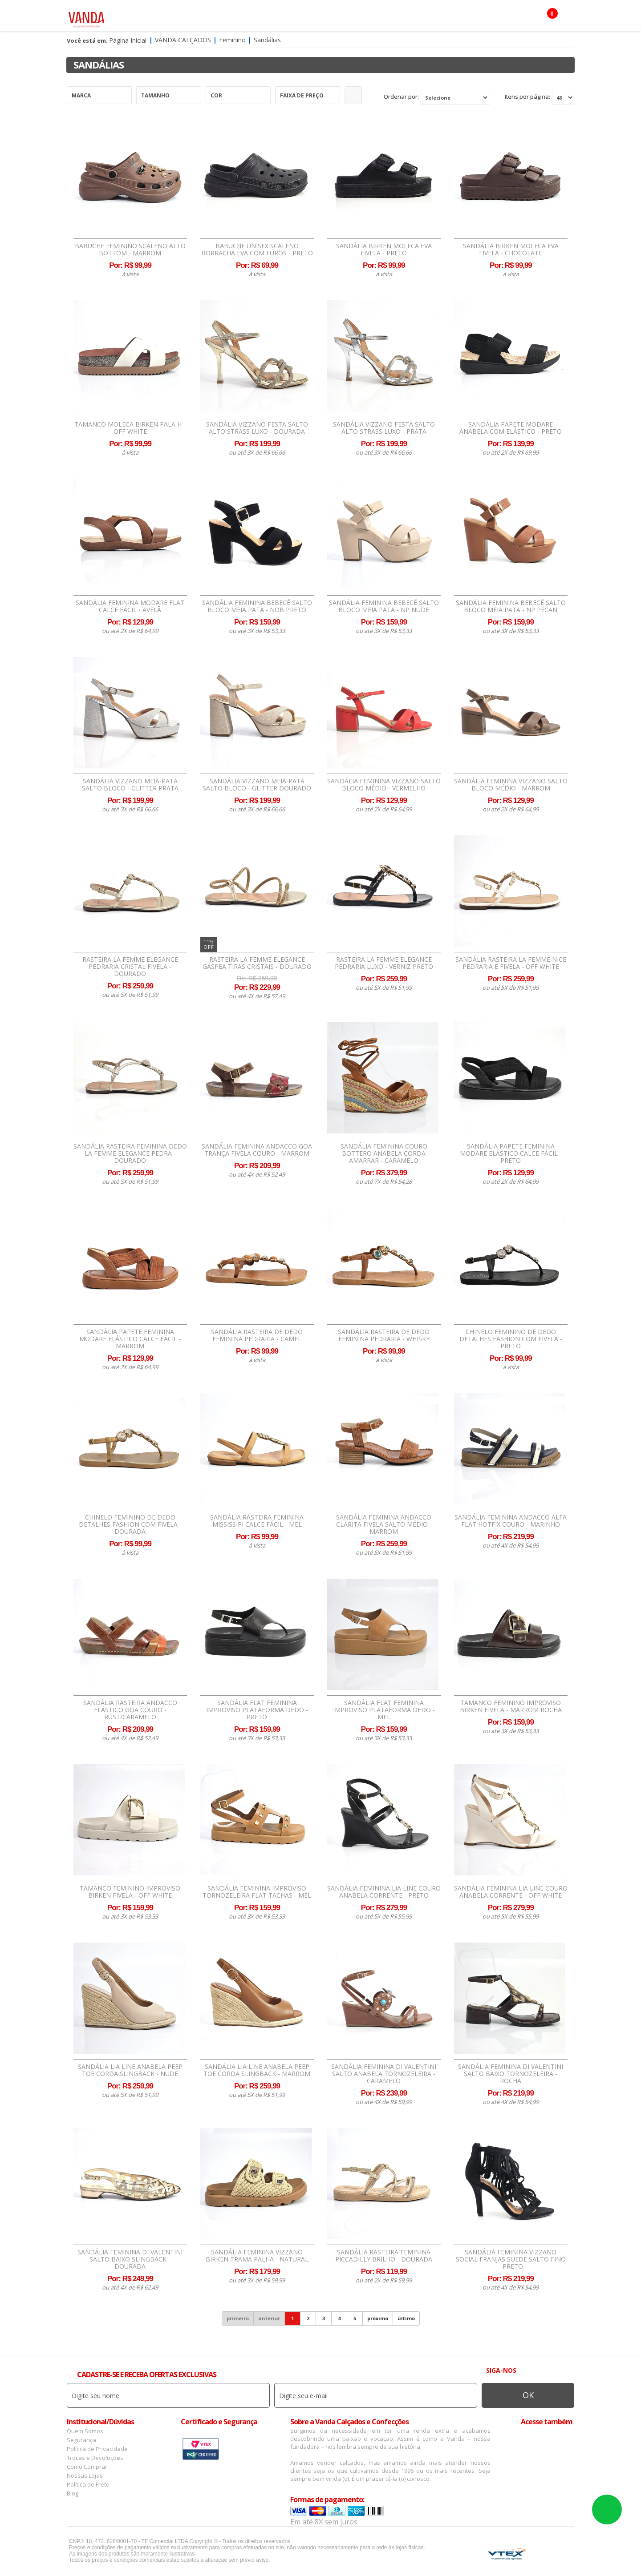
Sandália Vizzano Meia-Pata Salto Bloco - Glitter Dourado (257, 785)
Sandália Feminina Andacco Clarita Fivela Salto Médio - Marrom (384, 1524)
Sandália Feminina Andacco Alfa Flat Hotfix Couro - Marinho (510, 1521)
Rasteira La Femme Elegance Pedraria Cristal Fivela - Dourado (130, 966)
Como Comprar (87, 2467)
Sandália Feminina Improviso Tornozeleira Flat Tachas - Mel (257, 1892)
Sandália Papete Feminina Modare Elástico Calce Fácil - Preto (511, 1153)
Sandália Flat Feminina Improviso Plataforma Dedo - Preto (257, 1710)
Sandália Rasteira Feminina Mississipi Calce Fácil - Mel (257, 1521)
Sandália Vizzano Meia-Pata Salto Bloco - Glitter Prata (130, 785)
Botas (412, 18)
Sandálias (267, 40)
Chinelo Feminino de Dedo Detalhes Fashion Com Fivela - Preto (510, 1339)
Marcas (341, 18)
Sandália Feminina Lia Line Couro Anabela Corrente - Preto (384, 1892)
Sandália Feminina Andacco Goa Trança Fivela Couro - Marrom (257, 1150)
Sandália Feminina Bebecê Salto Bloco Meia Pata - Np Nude (384, 606)
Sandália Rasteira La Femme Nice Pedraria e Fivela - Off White (510, 963)
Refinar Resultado (353, 95)
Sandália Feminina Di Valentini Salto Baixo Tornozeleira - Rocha (510, 2073)
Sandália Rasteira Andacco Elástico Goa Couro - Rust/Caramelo (130, 1710)
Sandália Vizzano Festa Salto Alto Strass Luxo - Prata (384, 428)
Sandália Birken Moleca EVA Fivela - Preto (384, 249)
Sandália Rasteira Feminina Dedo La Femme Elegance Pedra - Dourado (130, 1153)
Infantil (377, 18)
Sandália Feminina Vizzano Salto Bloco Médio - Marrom (511, 785)
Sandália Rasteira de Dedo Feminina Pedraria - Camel (257, 1335)
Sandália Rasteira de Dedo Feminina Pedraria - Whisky (384, 1335)
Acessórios (253, 18)
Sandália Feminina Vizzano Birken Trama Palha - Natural (257, 2256)
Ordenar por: (401, 97)
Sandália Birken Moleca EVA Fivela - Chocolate (511, 249)
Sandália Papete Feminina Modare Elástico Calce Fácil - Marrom (130, 1339)
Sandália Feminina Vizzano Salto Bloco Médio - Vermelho (384, 785)
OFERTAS (447, 18)
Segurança (81, 2440)
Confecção (300, 18)
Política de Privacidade (97, 2449)
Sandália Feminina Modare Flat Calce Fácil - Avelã (130, 606)
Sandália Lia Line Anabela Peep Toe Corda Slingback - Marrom (256, 2070)
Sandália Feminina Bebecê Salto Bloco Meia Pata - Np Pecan (511, 606)
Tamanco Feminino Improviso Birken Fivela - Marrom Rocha (511, 1706)
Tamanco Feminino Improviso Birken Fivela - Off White (130, 1892)
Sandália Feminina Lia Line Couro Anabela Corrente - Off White (511, 1892)
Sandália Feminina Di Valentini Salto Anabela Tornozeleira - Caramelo (383, 2073)
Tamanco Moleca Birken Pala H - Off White (130, 428)
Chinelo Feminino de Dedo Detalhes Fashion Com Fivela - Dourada (130, 1524)
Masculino (206, 18)
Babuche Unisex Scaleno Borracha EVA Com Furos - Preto (257, 249)
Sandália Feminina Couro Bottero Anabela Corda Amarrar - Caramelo (384, 1153)
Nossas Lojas (85, 2475)
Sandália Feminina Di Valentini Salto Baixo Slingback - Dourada (130, 2259)
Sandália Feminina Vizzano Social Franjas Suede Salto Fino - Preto (511, 2259)
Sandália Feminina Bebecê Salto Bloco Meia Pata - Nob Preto (257, 606)
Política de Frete (88, 2484)
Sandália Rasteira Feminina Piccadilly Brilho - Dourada (383, 2256)
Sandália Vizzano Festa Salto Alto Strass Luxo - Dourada (257, 428)
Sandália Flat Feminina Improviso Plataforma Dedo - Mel (384, 1710)
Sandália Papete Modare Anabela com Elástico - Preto (510, 428)
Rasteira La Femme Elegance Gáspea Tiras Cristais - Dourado (257, 963)
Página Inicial (127, 40)
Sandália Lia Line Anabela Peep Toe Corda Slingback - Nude (130, 2070)
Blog (72, 2493)
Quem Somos (85, 2431)
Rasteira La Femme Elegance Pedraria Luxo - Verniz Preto (384, 963)
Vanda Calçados (183, 40)
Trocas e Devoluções (95, 2458)
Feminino (163, 18)
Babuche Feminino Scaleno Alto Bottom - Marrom (130, 249)
